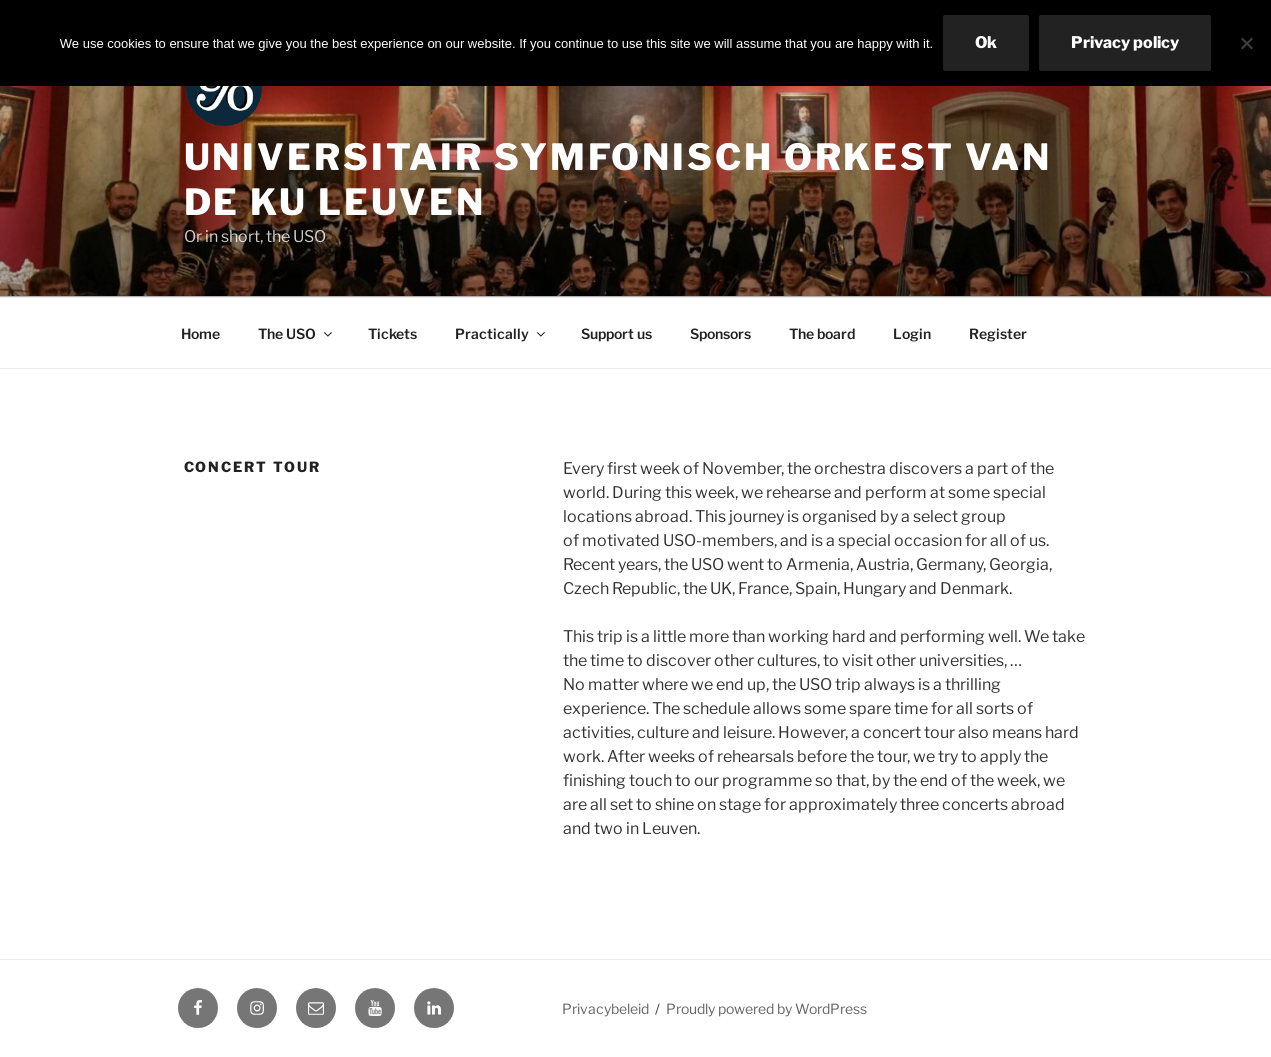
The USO (296, 333)
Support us (616, 333)
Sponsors (720, 333)
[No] (1246, 43)
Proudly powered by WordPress (766, 1008)
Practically (501, 333)
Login (912, 333)
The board (822, 333)
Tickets (392, 333)
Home (200, 333)
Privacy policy (1125, 42)
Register (998, 333)
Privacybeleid (605, 1008)
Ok (986, 42)
